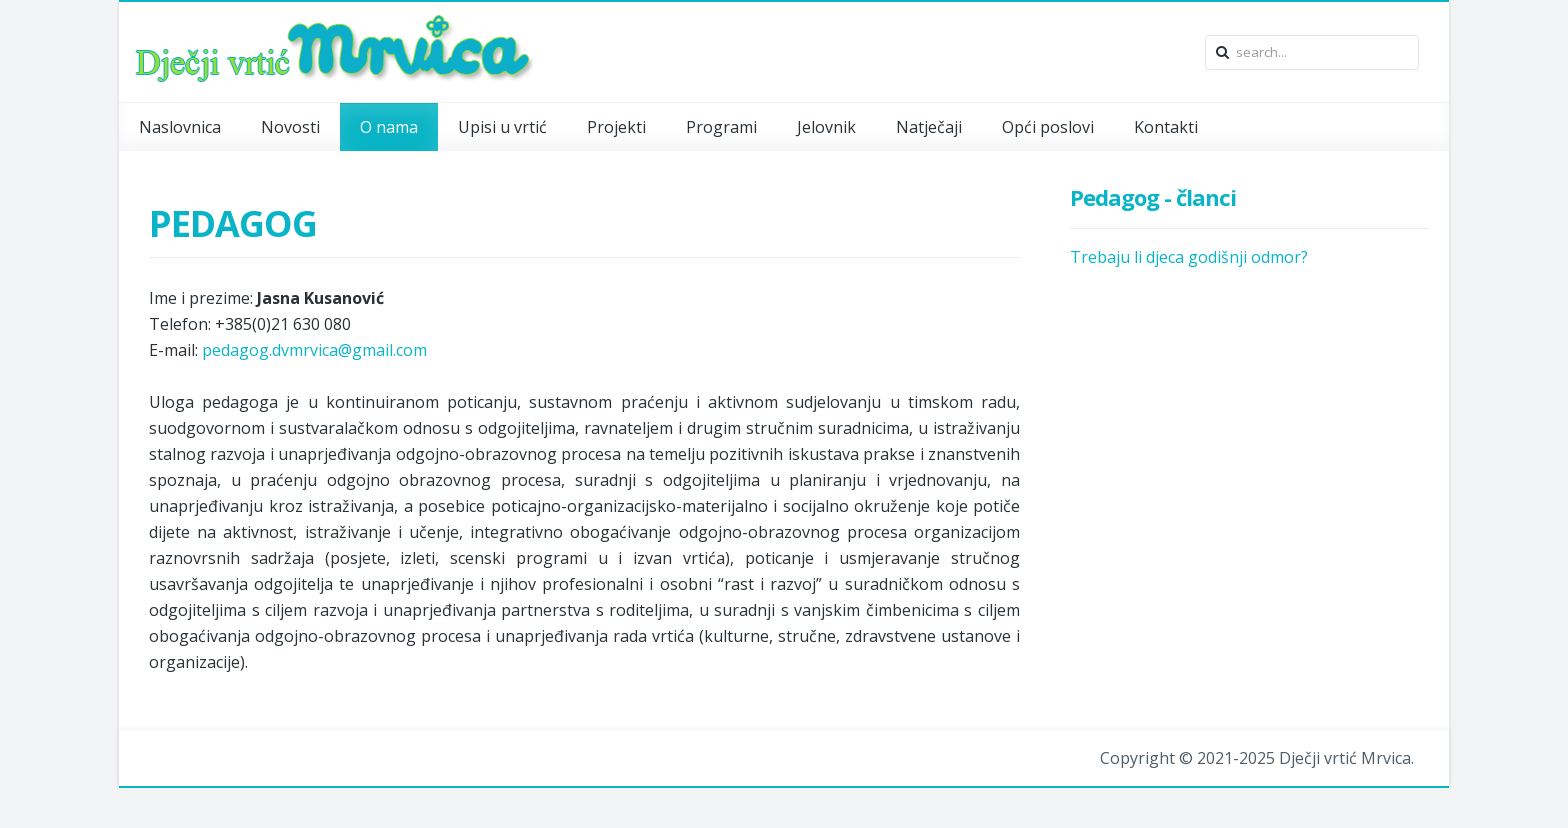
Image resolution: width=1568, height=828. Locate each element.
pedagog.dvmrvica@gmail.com (314, 350)
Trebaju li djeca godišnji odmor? (1189, 257)
